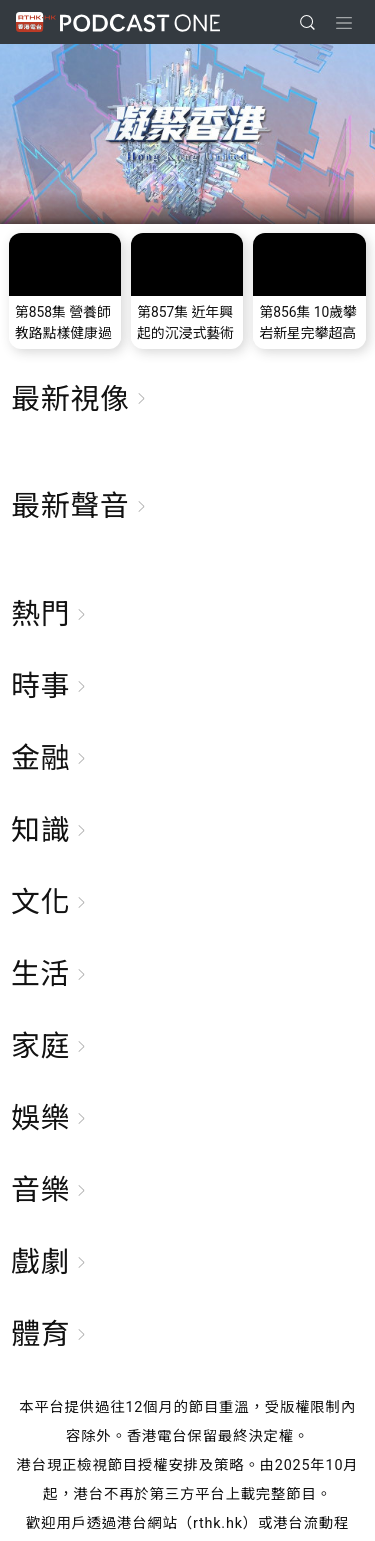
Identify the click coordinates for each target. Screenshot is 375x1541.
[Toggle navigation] (344, 23)
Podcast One (140, 22)
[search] (307, 22)
